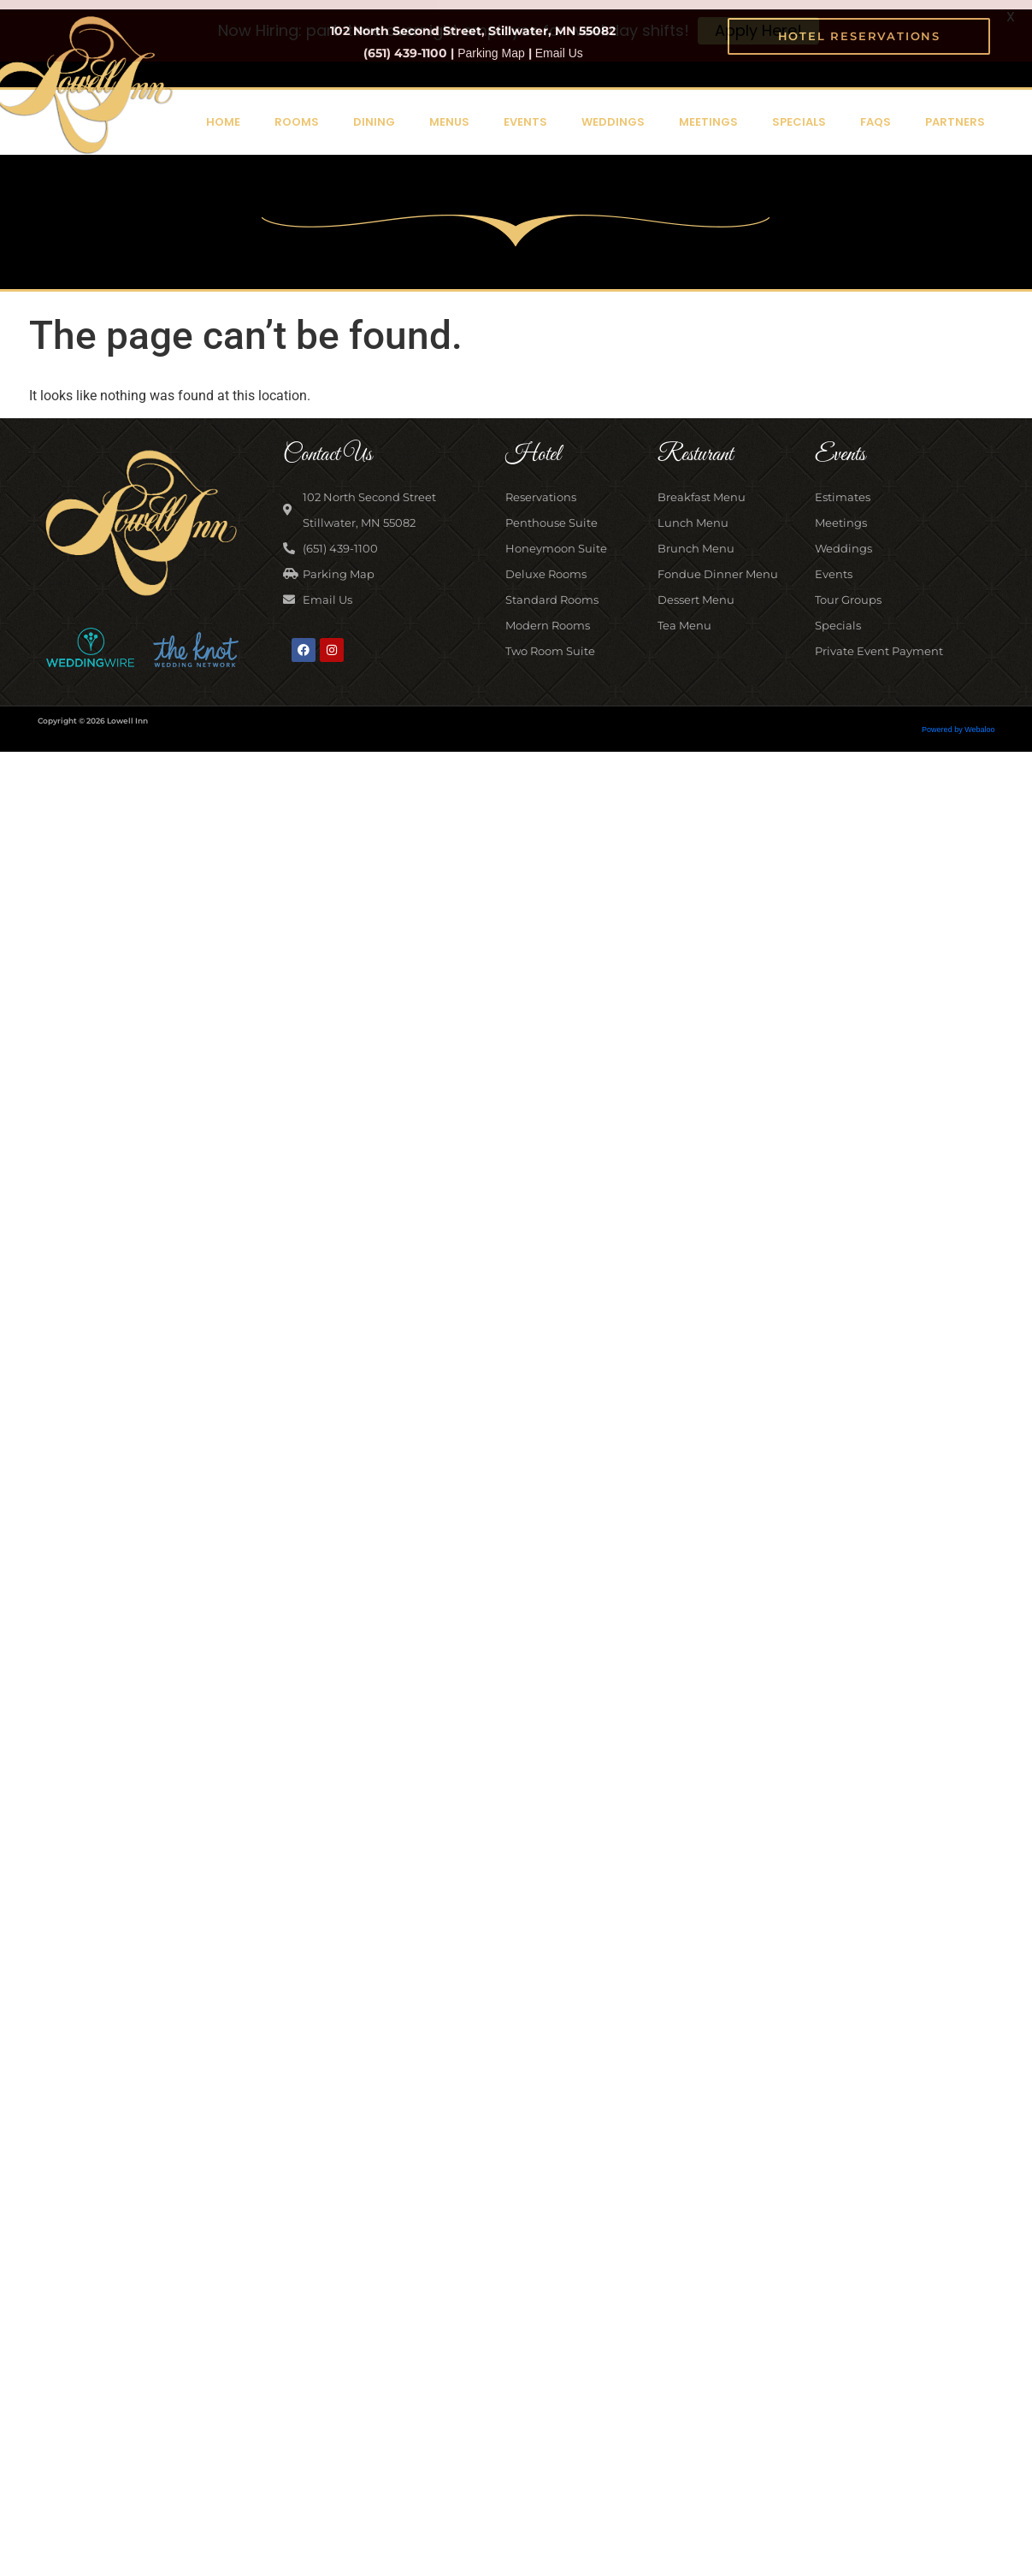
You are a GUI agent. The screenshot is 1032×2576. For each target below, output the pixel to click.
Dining (374, 111)
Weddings (613, 111)
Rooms (296, 111)
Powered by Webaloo (958, 719)
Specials (799, 111)
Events (525, 111)
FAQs (875, 111)
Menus (449, 111)
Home (223, 111)
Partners (955, 111)
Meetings (708, 111)
